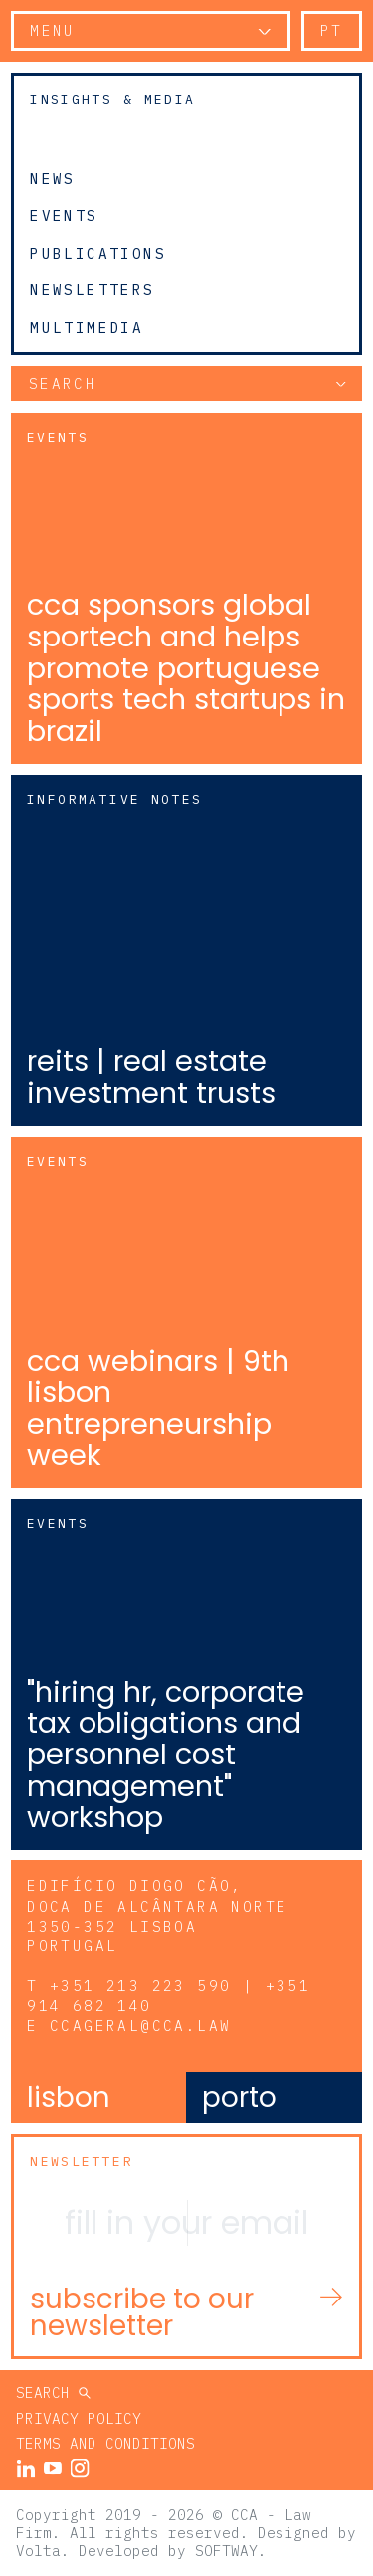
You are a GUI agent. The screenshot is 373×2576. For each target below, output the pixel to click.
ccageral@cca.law (140, 2025)
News (53, 178)
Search (47, 2392)
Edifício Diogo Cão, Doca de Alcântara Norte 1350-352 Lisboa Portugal (157, 1915)
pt (331, 30)
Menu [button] (53, 30)
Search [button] (62, 383)
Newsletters (92, 290)
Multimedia (86, 328)
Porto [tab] (239, 2097)
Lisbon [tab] (68, 2097)
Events (63, 216)
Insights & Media (112, 100)
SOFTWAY (226, 2550)
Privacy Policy (78, 2418)
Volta (38, 2550)
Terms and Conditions (105, 2443)
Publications (98, 253)
